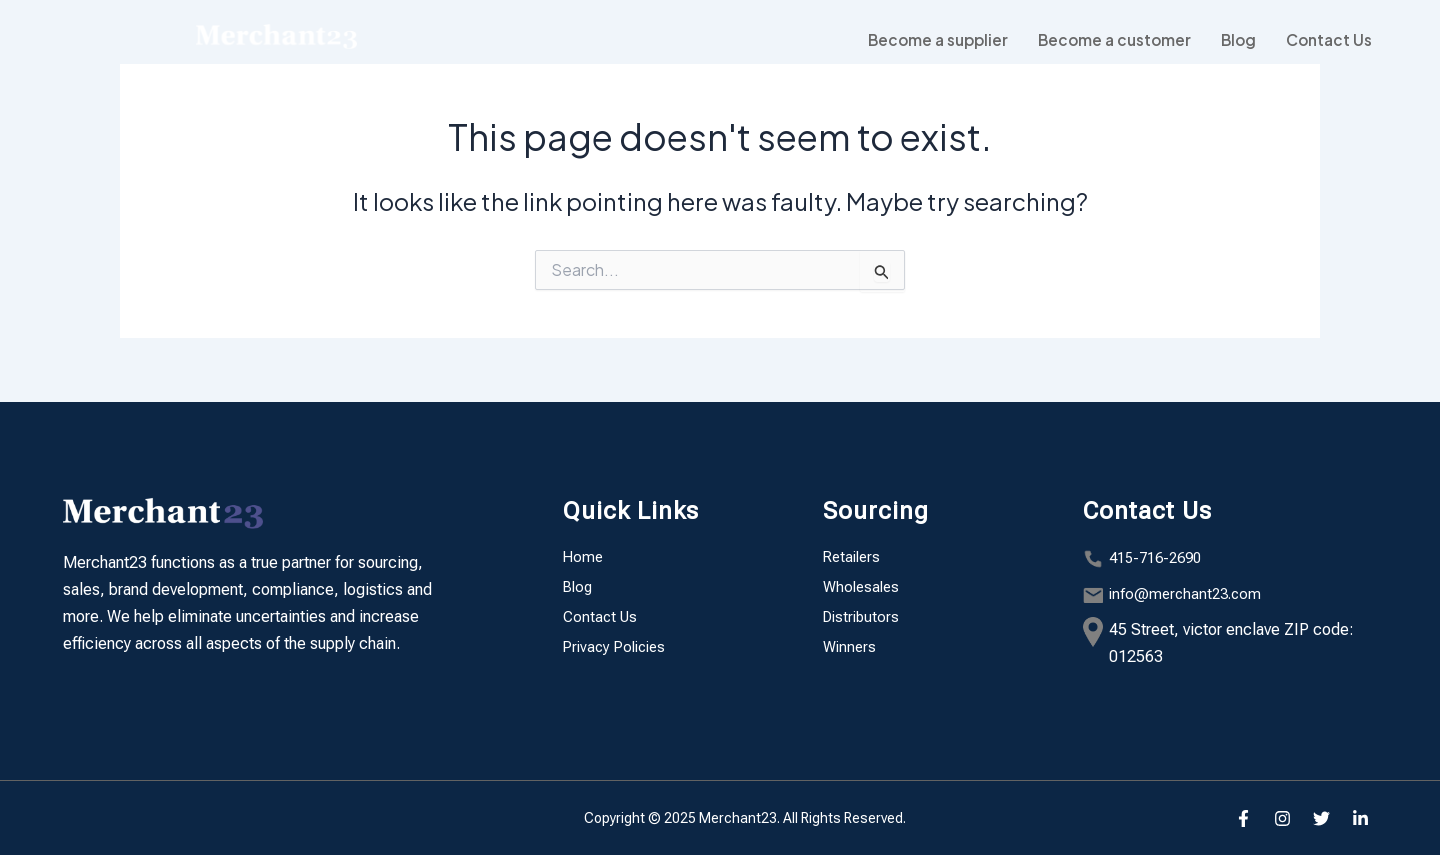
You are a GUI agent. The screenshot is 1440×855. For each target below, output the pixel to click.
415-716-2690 (1160, 557)
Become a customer (1104, 39)
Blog (1232, 39)
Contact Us (1326, 39)
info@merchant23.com (1189, 593)
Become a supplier (921, 39)
